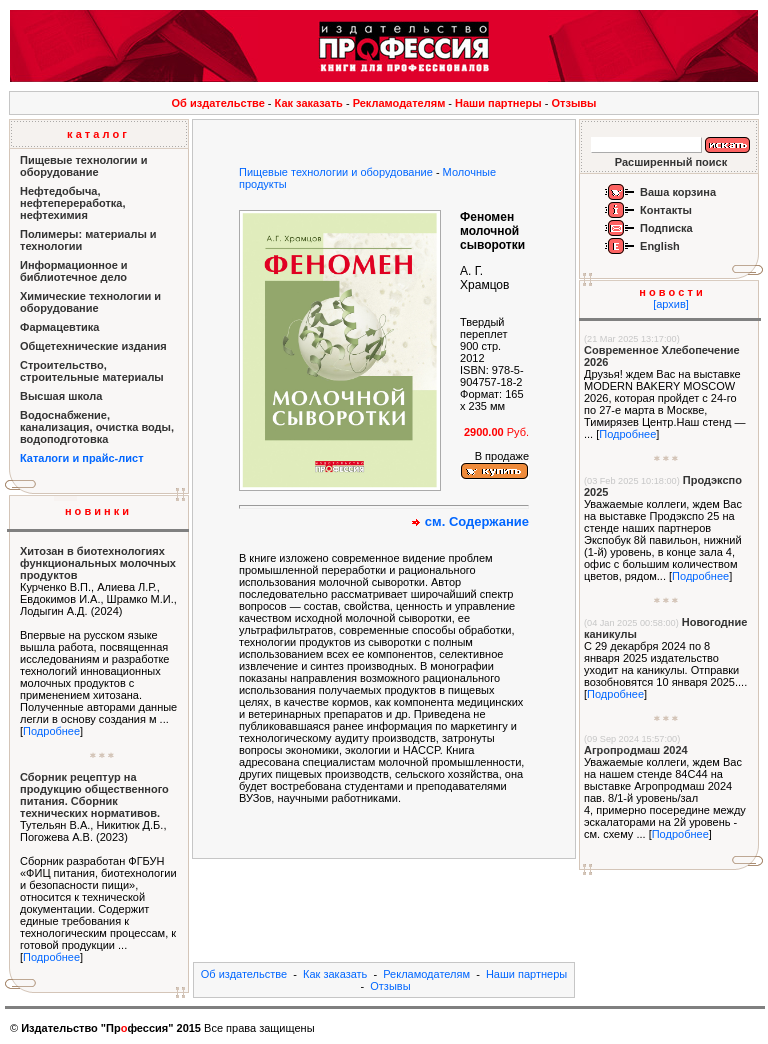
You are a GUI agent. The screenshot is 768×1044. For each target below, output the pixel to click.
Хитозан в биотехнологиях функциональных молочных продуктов (98, 563)
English (660, 246)
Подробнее (51, 731)
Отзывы (574, 103)
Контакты (666, 210)
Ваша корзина (678, 192)
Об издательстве (218, 103)
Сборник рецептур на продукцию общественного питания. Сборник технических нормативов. (94, 795)
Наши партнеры (498, 103)
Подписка (666, 228)
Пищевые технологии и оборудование (336, 172)
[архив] (671, 304)
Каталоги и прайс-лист (82, 458)
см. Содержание (477, 521)
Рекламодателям (399, 103)
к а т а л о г (97, 134)
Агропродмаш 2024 (636, 750)
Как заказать (309, 103)
